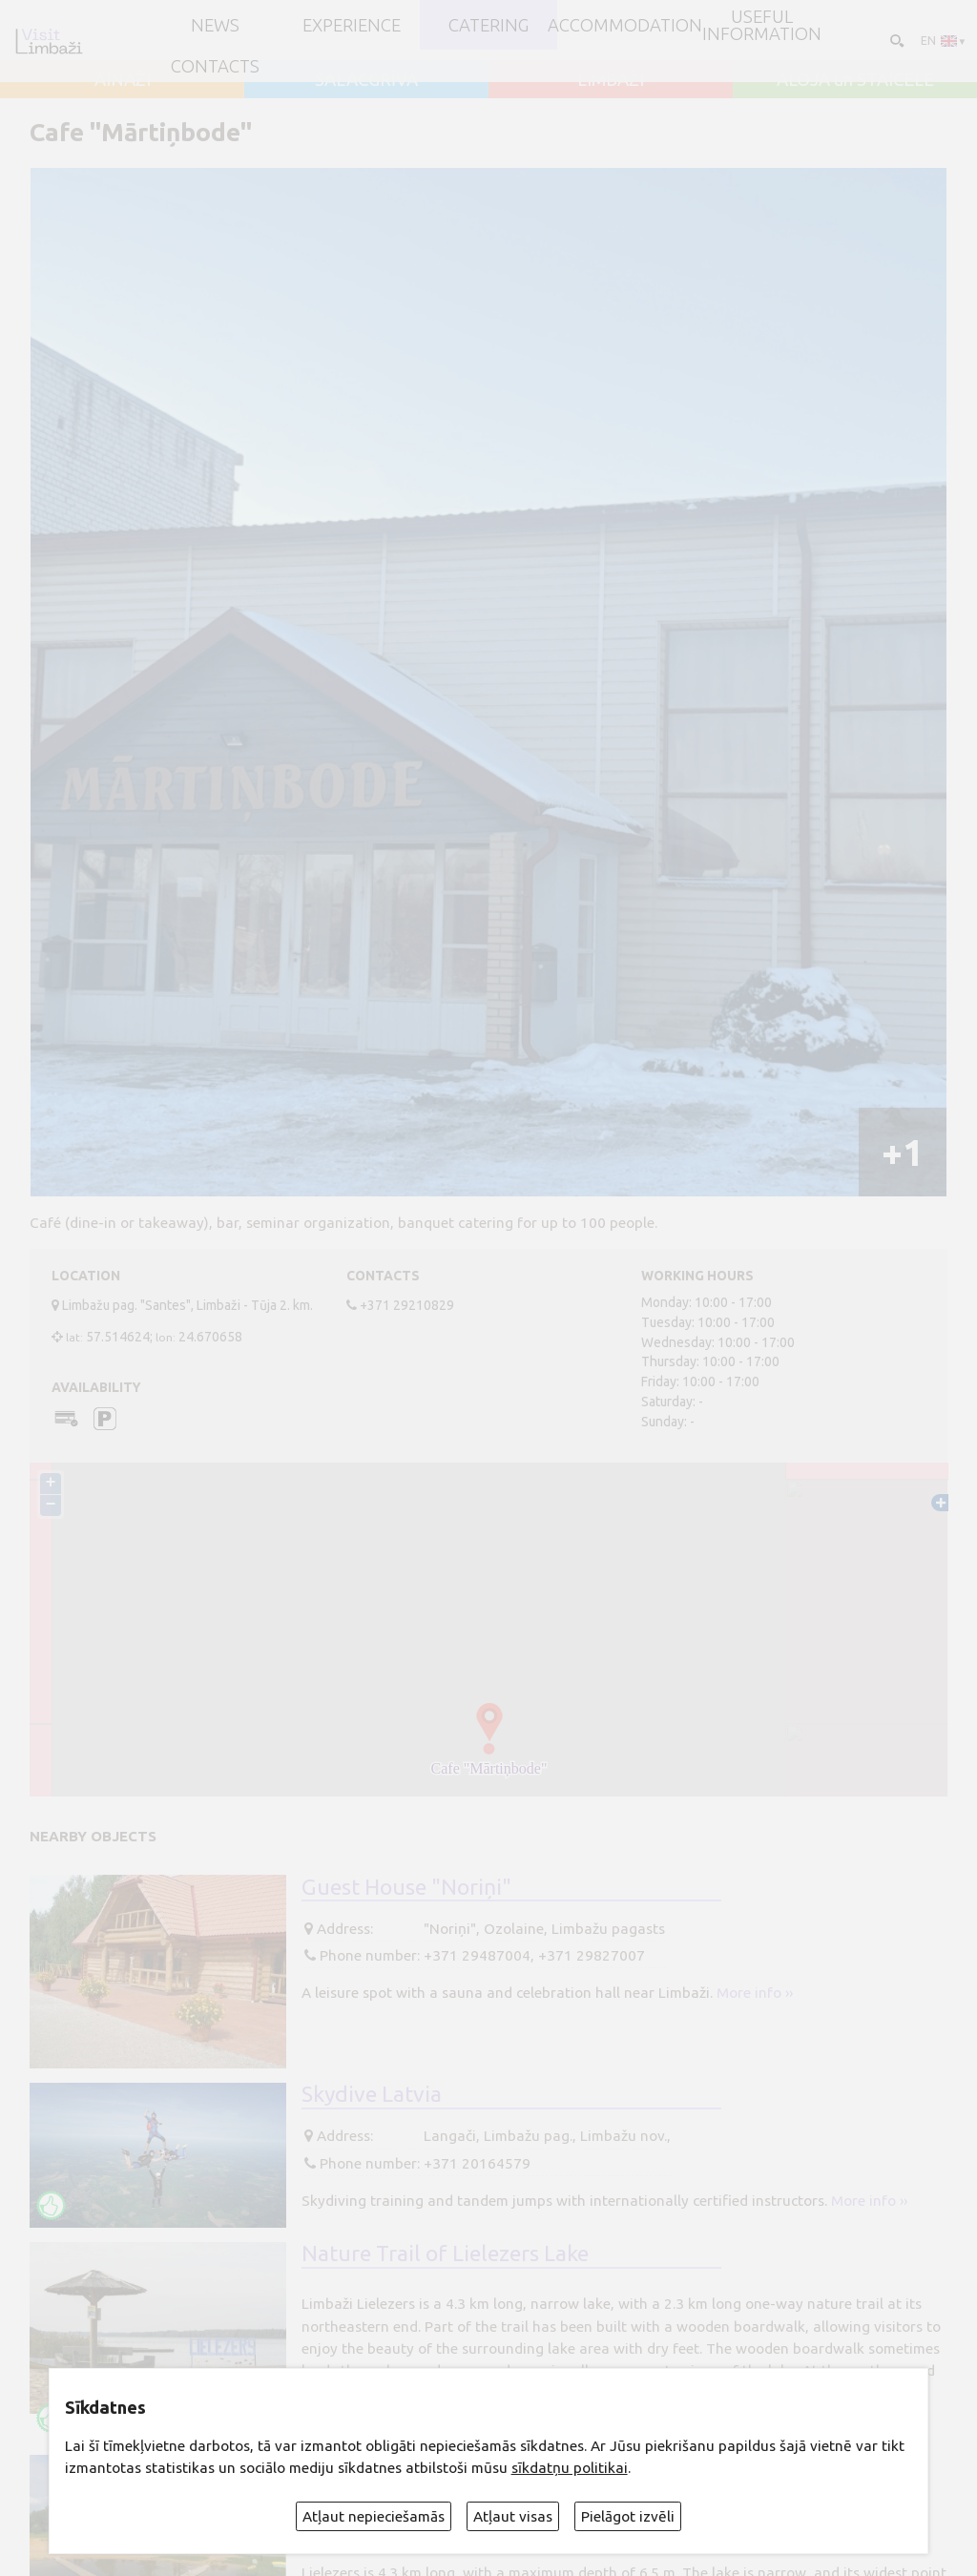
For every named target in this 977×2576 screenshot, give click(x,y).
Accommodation (625, 24)
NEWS (215, 24)
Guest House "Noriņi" (406, 1886)
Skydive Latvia (371, 2093)
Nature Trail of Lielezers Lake (445, 2252)
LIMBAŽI (610, 79)
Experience (351, 24)
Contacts (215, 65)
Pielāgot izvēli (628, 2516)
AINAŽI (122, 79)
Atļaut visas (512, 2516)
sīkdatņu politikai (569, 2468)
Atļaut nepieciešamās (373, 2516)
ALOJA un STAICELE (855, 79)
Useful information (761, 25)
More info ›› (755, 1992)
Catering (488, 24)
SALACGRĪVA (366, 79)
